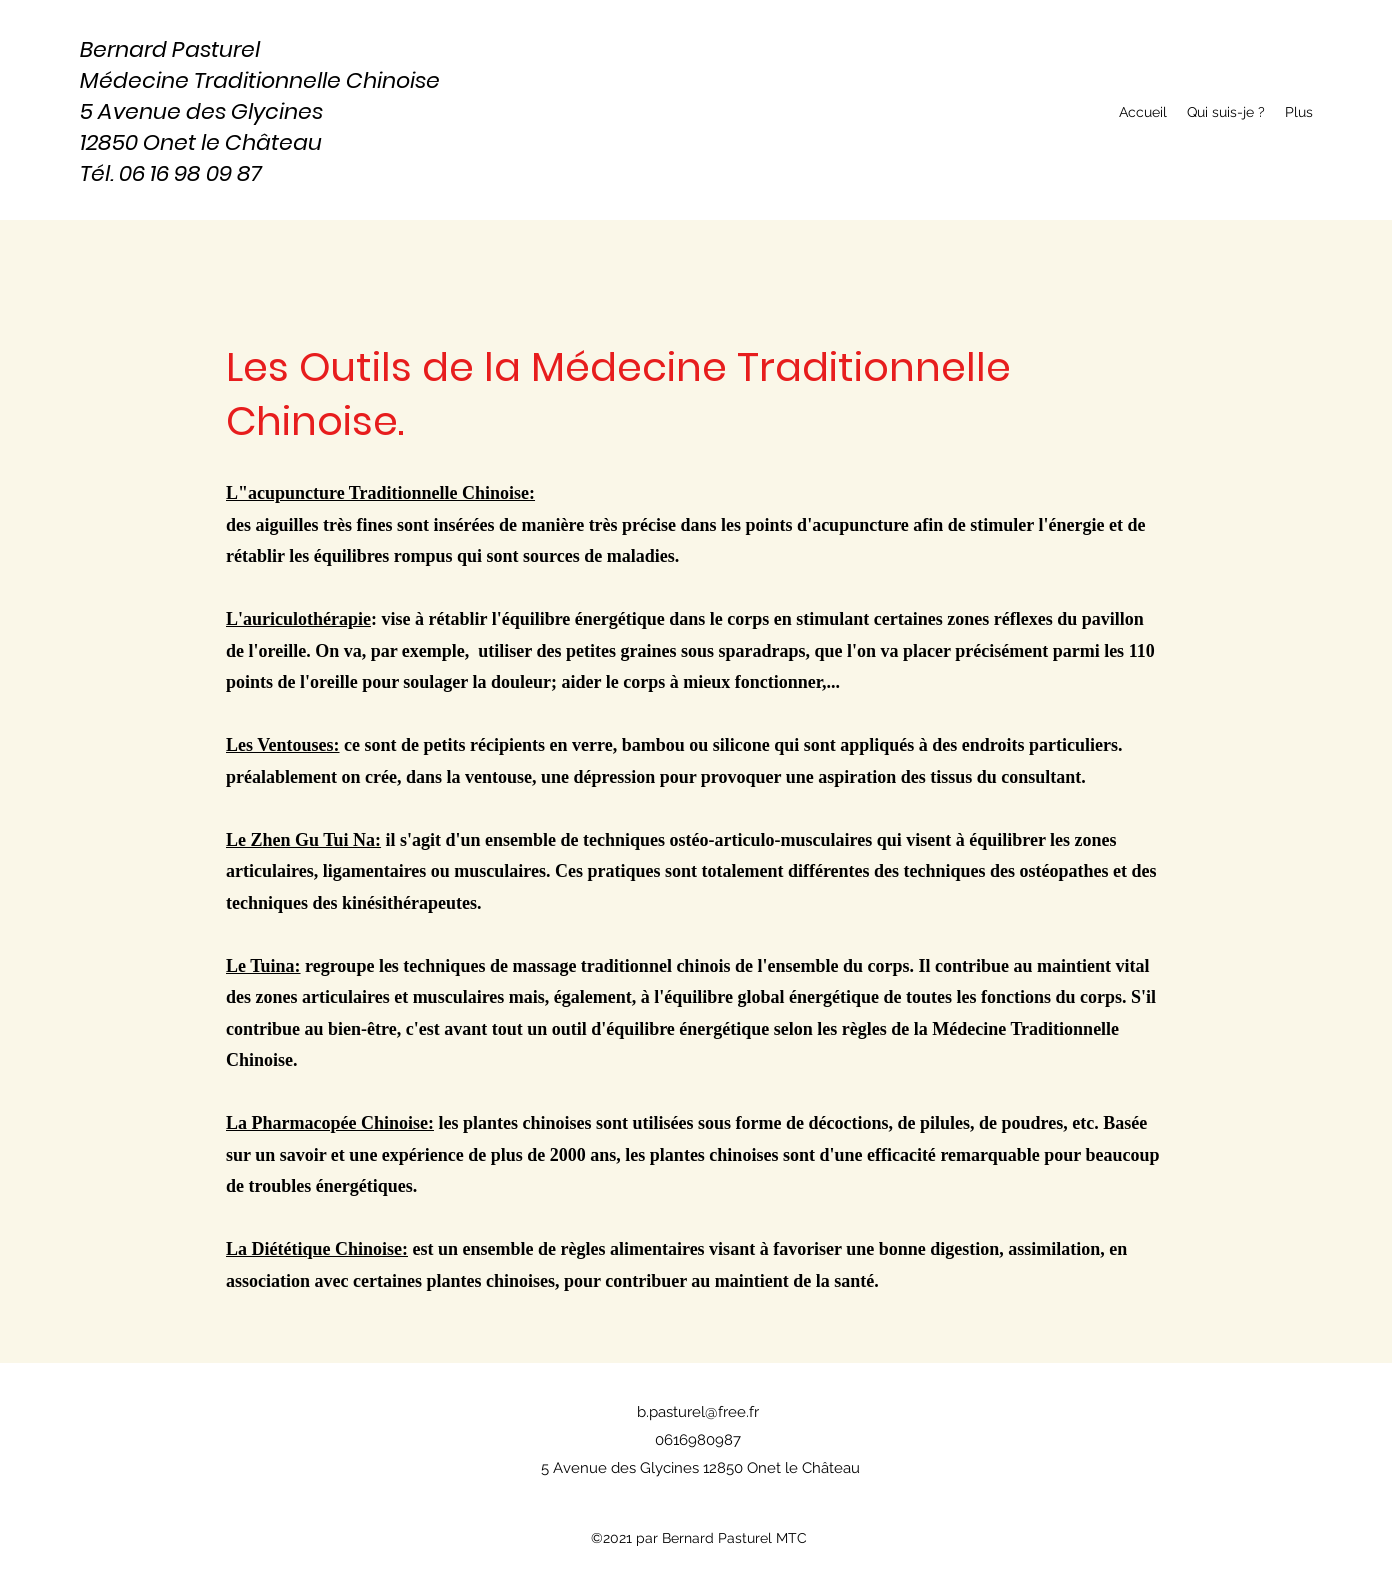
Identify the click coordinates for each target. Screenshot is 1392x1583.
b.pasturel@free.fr (698, 1412)
